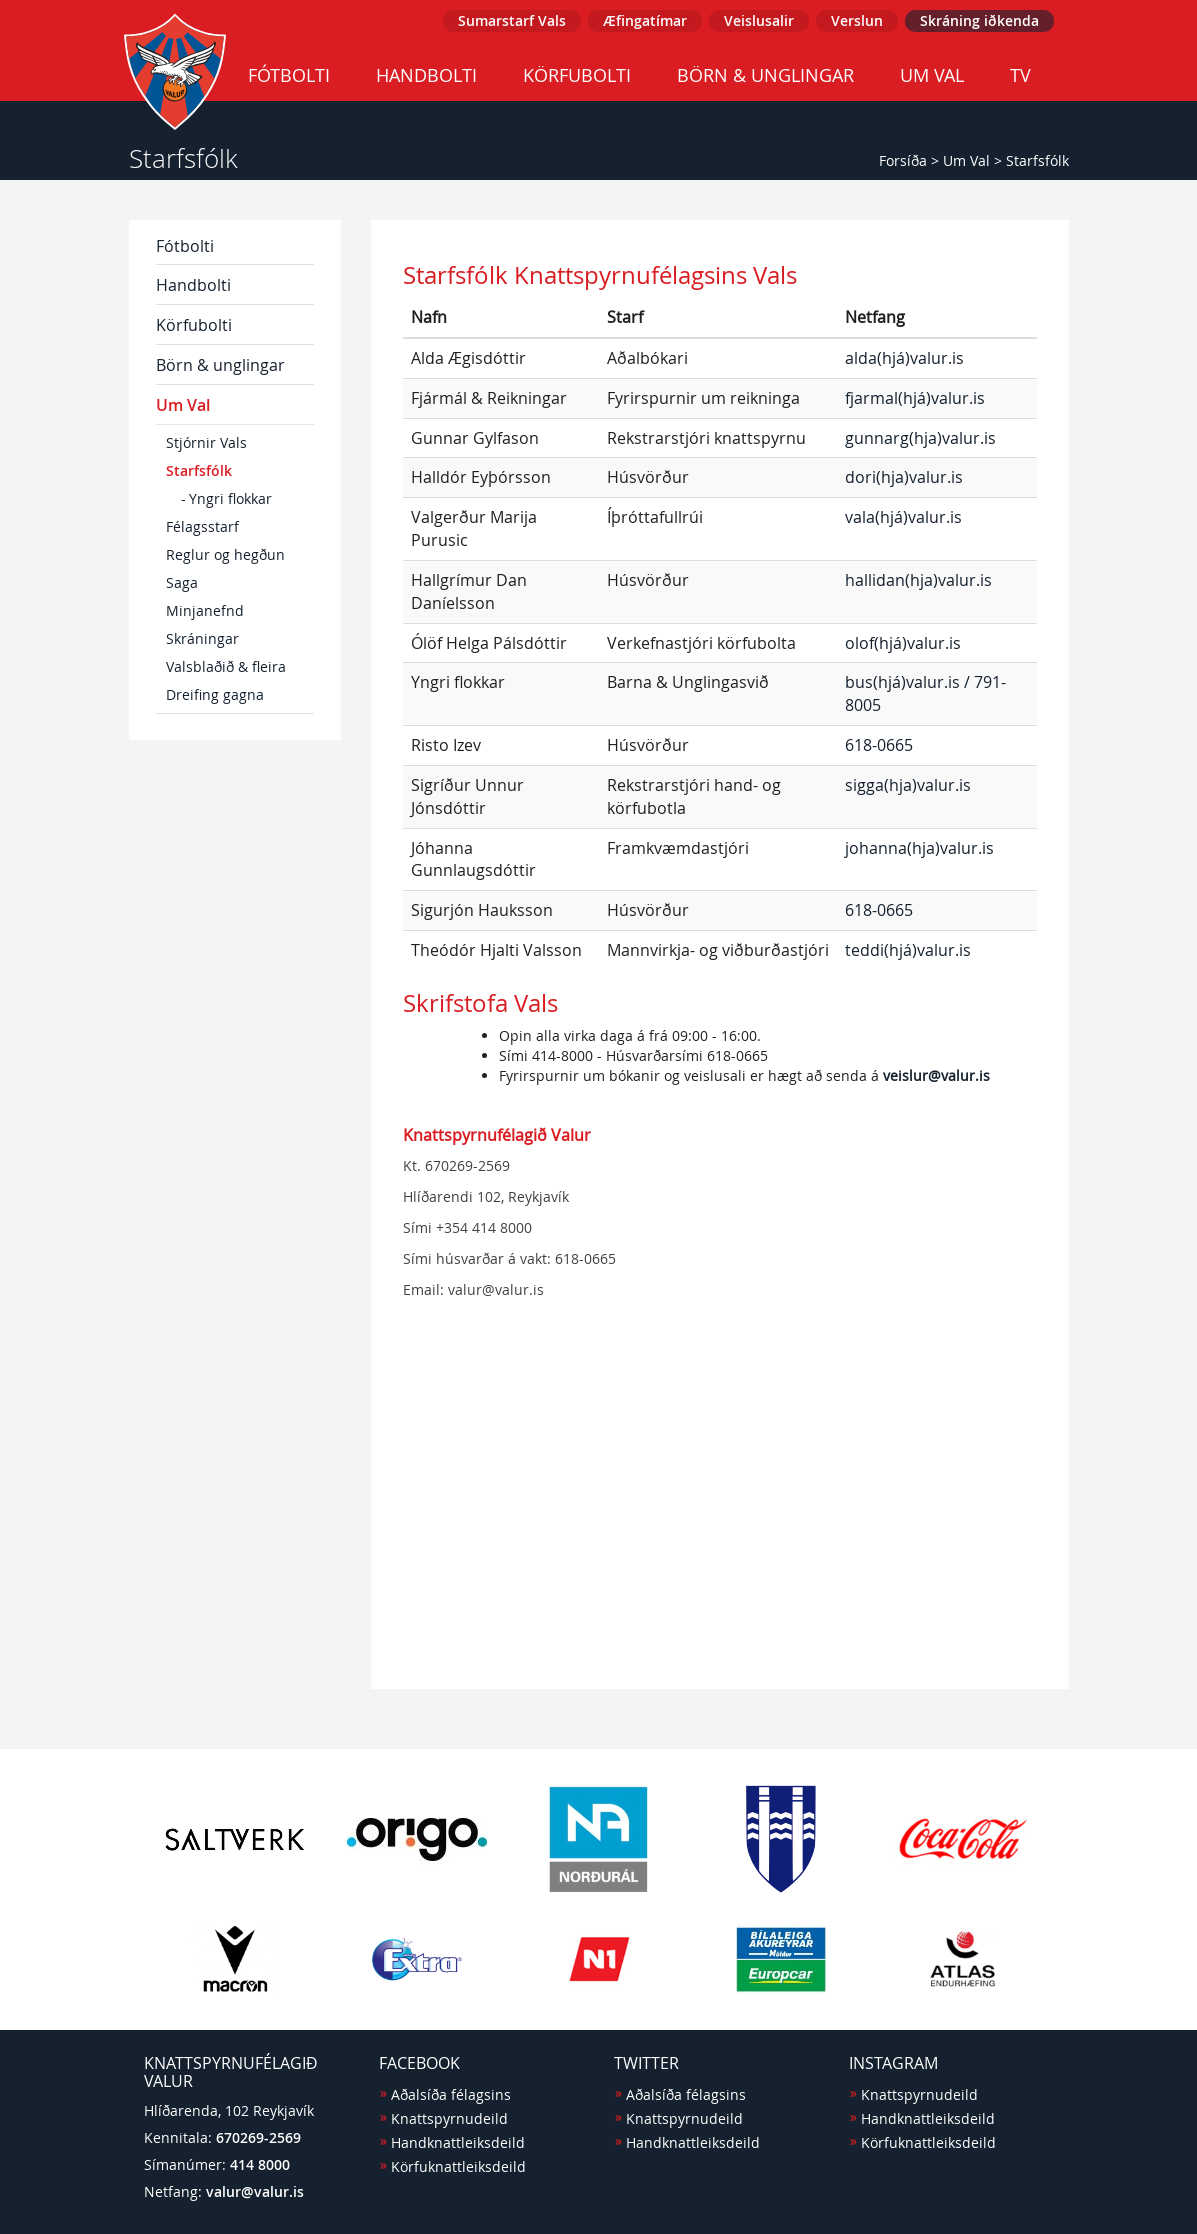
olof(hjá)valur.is (903, 643)
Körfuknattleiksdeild (458, 2166)
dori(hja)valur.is (904, 477)
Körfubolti (577, 75)
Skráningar (202, 638)
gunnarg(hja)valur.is (920, 438)
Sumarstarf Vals (512, 20)
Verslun (857, 20)
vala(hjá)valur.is (903, 517)
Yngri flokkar (230, 498)
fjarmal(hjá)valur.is (915, 398)
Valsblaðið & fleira (226, 666)
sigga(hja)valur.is (908, 785)
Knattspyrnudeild (449, 2118)
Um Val (932, 75)
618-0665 (879, 745)
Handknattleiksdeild (458, 2142)
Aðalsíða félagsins (451, 2094)
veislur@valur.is (936, 1075)
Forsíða (903, 160)
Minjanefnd (205, 610)
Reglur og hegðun (225, 554)
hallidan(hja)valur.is (918, 580)
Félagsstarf (202, 526)
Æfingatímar (645, 20)
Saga (182, 582)
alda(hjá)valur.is (904, 358)
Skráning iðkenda (979, 20)
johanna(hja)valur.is (919, 848)
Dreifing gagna (215, 694)
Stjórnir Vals (206, 442)
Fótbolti (289, 75)
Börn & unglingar (765, 75)
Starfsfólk (1037, 160)
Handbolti (426, 75)
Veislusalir (759, 20)
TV (1020, 75)
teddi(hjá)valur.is (908, 950)
